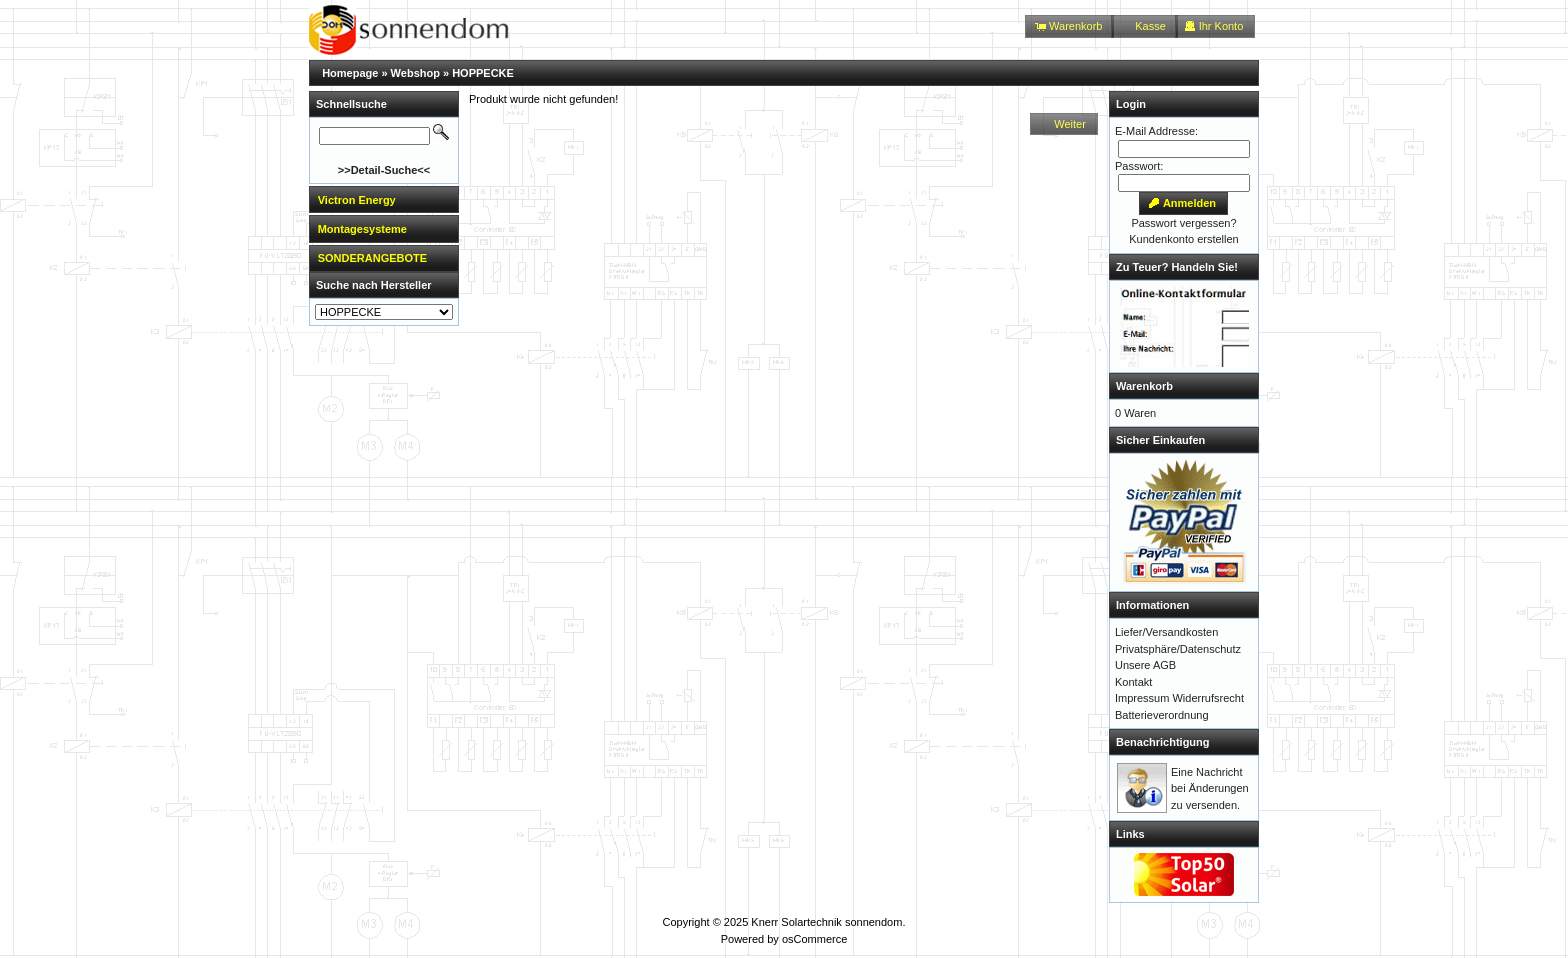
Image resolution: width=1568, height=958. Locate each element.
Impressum (1142, 698)
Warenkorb (1144, 386)
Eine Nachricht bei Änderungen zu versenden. (1210, 788)
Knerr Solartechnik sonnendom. (828, 922)
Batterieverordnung (1162, 715)
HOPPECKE (483, 73)
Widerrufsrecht (1208, 698)
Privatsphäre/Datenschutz (1178, 649)
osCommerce (814, 939)
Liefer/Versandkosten (1166, 632)
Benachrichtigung (1163, 742)
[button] (1069, 26)
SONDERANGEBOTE (372, 258)
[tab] (384, 199)
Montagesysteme (362, 229)
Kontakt (1133, 682)
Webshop (415, 73)
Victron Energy (357, 200)
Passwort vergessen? (1183, 223)
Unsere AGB (1145, 665)
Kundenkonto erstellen (1183, 239)
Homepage (350, 73)
